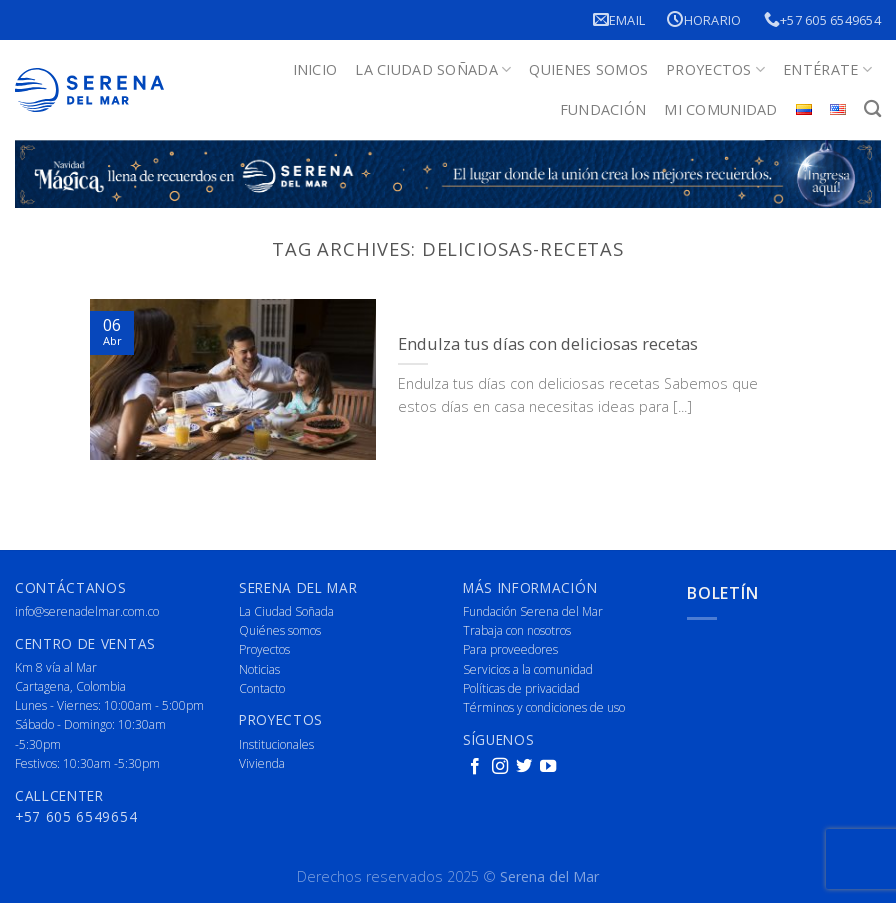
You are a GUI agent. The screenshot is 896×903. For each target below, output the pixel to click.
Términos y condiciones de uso (544, 707)
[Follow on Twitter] (524, 767)
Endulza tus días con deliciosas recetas (548, 344)
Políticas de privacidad (521, 688)
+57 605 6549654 (822, 19)
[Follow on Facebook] (475, 767)
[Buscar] (872, 109)
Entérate (827, 70)
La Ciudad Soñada (433, 70)
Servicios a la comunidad (528, 669)
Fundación (603, 109)
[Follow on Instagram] (500, 767)
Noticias (259, 669)
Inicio (315, 69)
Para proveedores (510, 649)
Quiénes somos (280, 630)
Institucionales (276, 744)
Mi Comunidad (720, 109)
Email (619, 19)
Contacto (262, 688)
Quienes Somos (588, 69)
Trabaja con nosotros (517, 630)
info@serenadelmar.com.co (87, 611)
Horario (704, 19)
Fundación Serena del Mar (533, 611)
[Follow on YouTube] (548, 767)
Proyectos (715, 70)
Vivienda (262, 763)
